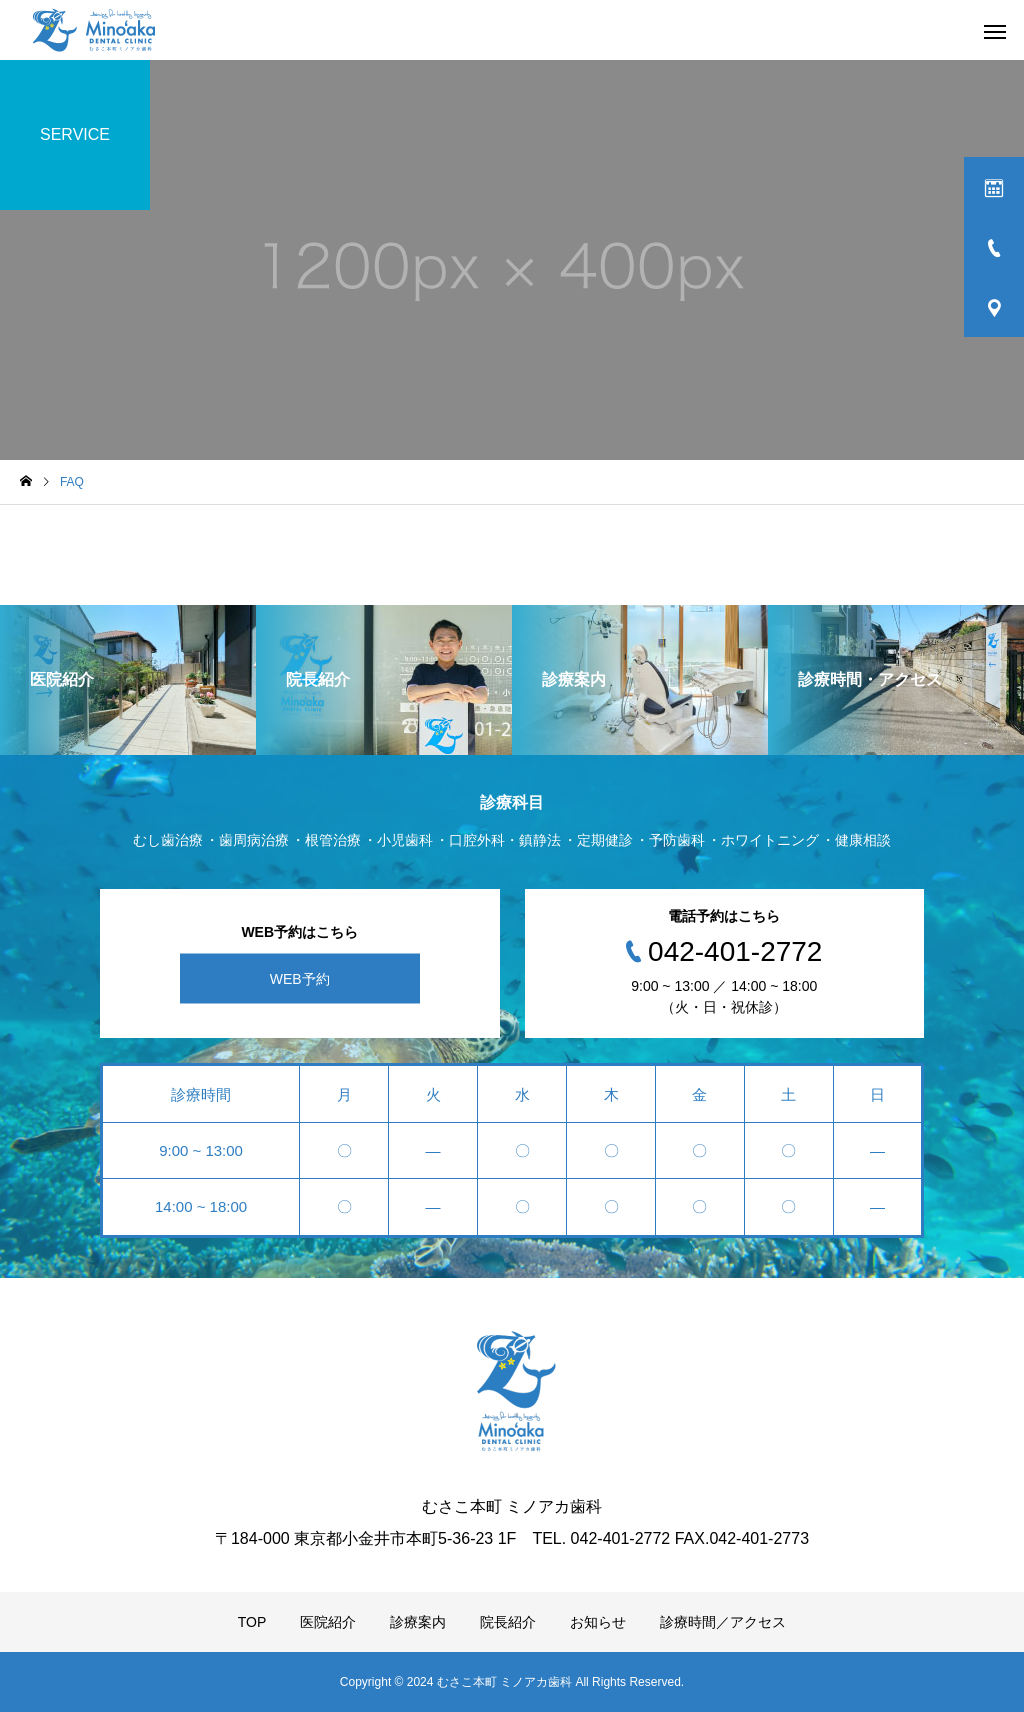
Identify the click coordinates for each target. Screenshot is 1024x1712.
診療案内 (418, 1622)
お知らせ (598, 1622)
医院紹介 (328, 1622)
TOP (252, 1622)
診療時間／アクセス (723, 1622)
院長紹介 (508, 1622)
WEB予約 (300, 978)
